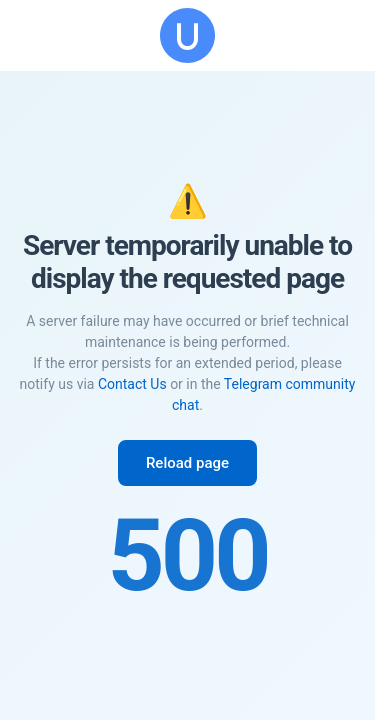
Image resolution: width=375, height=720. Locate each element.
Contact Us (132, 384)
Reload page (187, 463)
